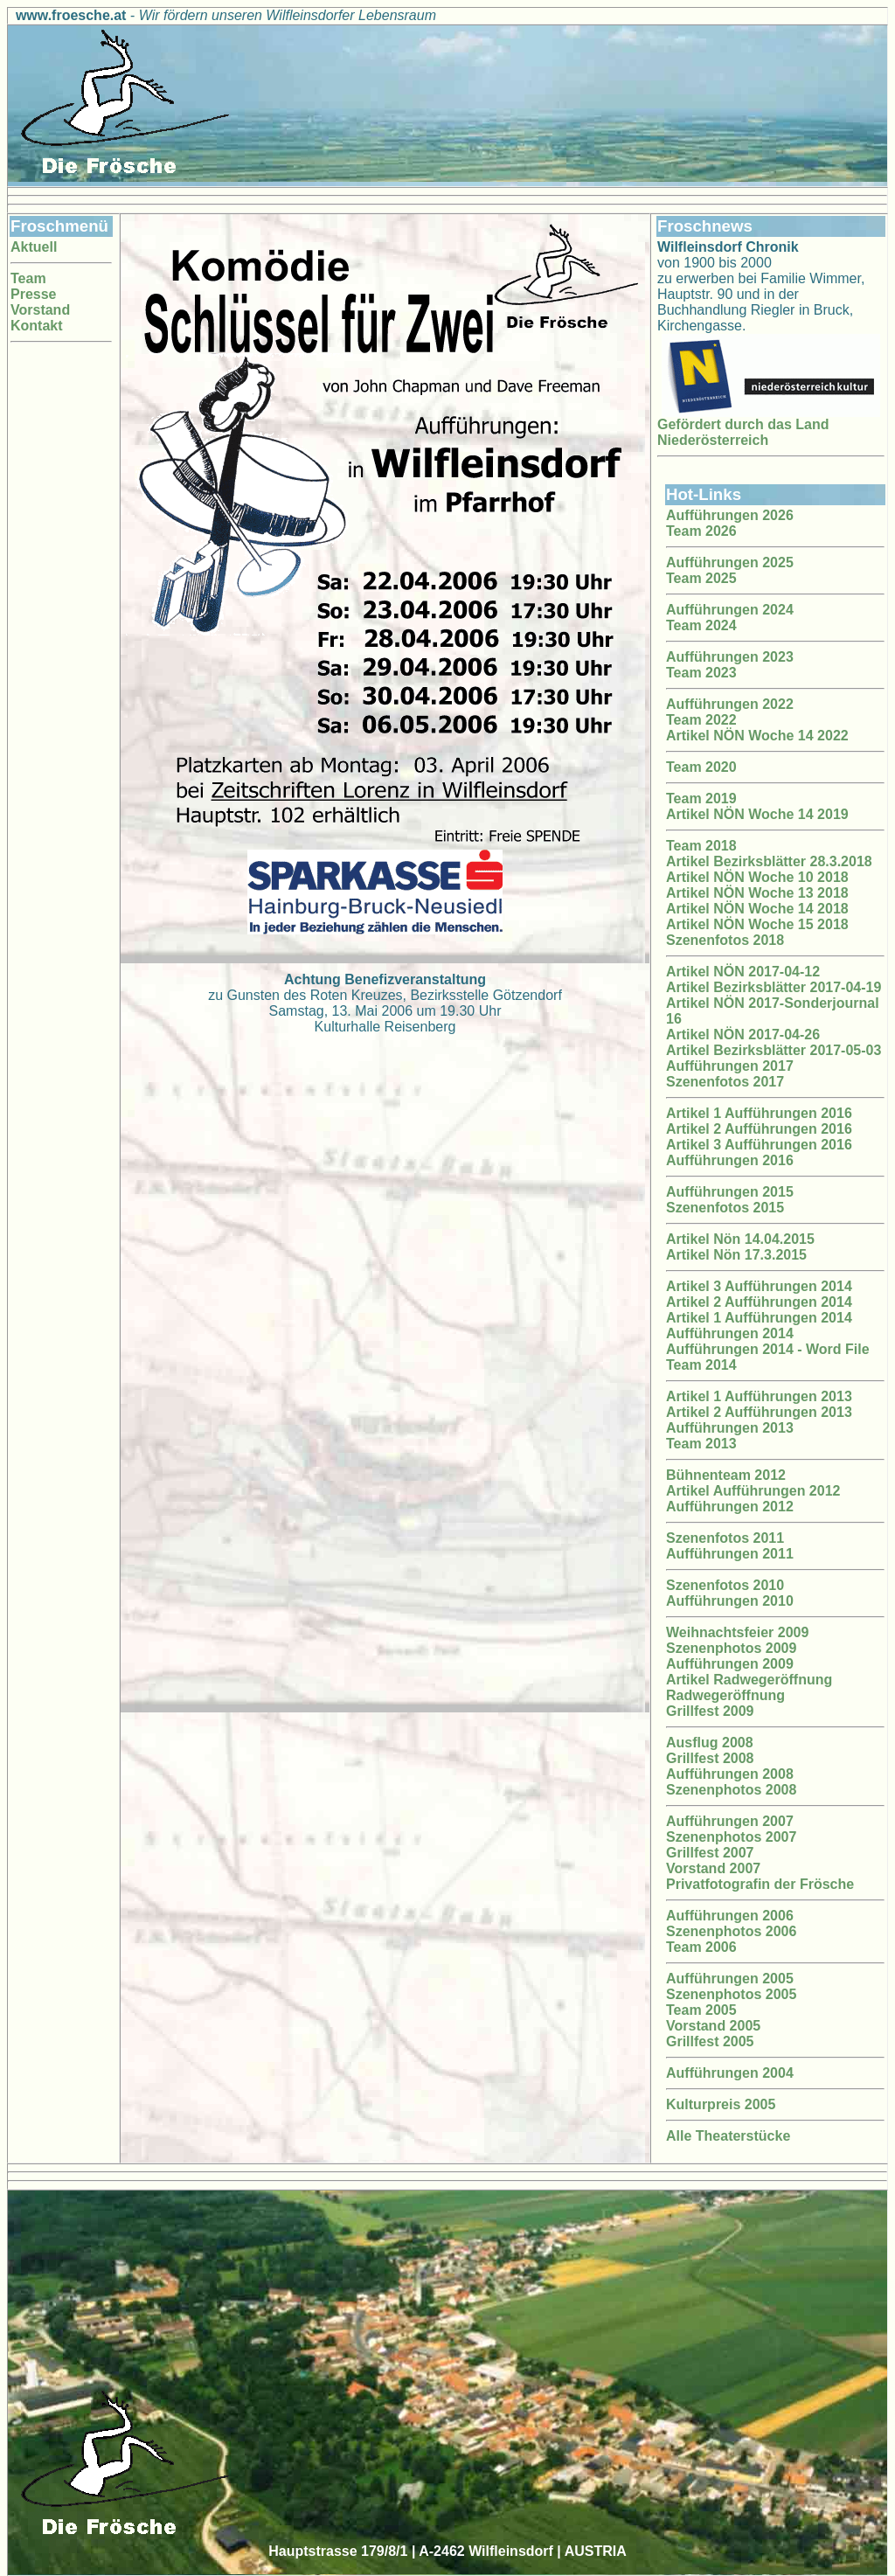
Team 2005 (701, 2010)
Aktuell (33, 247)
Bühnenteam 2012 (726, 1475)
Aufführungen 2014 (730, 1333)
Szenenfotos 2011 (725, 1538)
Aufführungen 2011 (730, 1553)
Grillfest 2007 (710, 1852)
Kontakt (36, 325)
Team (28, 278)
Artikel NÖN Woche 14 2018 (757, 908)
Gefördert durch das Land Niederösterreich (743, 432)
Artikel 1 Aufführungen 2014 (759, 1317)
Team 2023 (701, 672)
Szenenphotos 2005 (731, 1994)
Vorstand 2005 (713, 2025)
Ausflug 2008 (709, 1742)
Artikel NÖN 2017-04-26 (743, 1034)
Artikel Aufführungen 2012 (753, 1490)
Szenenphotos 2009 (731, 1648)
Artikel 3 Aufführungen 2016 (759, 1144)
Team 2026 (701, 531)
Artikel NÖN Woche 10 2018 (757, 877)
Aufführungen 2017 (730, 1066)
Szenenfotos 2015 (725, 1207)
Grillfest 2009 (710, 1711)
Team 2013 (701, 1443)
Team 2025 (701, 578)
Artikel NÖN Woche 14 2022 (757, 735)
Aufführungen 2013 (730, 1427)
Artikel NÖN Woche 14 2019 (757, 814)
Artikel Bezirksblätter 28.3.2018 (769, 861)
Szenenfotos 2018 (725, 940)
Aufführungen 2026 (730, 515)
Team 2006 (701, 1947)
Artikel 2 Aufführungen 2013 (759, 1412)
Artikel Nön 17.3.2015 (736, 1254)
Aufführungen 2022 (730, 704)
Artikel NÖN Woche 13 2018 (757, 892)
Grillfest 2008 (710, 1758)
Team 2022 (701, 719)
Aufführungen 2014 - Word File (768, 1349)
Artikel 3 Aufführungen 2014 (759, 1286)
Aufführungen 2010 (730, 1601)
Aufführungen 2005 (730, 1978)
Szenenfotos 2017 (725, 1081)
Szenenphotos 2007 (731, 1837)
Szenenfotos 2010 (725, 1585)
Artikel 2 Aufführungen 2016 (759, 1128)
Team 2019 (701, 798)
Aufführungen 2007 (730, 1821)
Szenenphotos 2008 (731, 1789)
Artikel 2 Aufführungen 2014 (759, 1302)
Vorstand (40, 309)
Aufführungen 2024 (730, 609)
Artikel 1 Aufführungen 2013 (759, 1396)
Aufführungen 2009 (730, 1663)
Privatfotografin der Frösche (760, 1884)
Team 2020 (701, 767)
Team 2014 (701, 1364)
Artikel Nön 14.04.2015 (740, 1239)
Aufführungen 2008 (730, 1774)
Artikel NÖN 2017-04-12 (743, 971)
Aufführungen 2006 (730, 1915)
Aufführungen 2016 (730, 1160)
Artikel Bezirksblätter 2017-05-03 (773, 1050)
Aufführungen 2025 (730, 562)
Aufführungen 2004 (730, 2073)
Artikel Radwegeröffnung (749, 1679)
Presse (33, 294)
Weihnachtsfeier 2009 (737, 1632)
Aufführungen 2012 (730, 1506)
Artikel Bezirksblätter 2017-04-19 (773, 987)
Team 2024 (701, 625)
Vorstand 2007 (713, 1868)
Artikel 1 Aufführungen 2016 (759, 1113)
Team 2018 (701, 845)
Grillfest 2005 (710, 2041)
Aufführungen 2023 (730, 656)
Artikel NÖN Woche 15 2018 (757, 924)
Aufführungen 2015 (730, 1191)
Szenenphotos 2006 (731, 1931)
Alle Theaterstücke (728, 2135)
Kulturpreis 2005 (720, 2104)
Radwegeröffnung (725, 1695)
